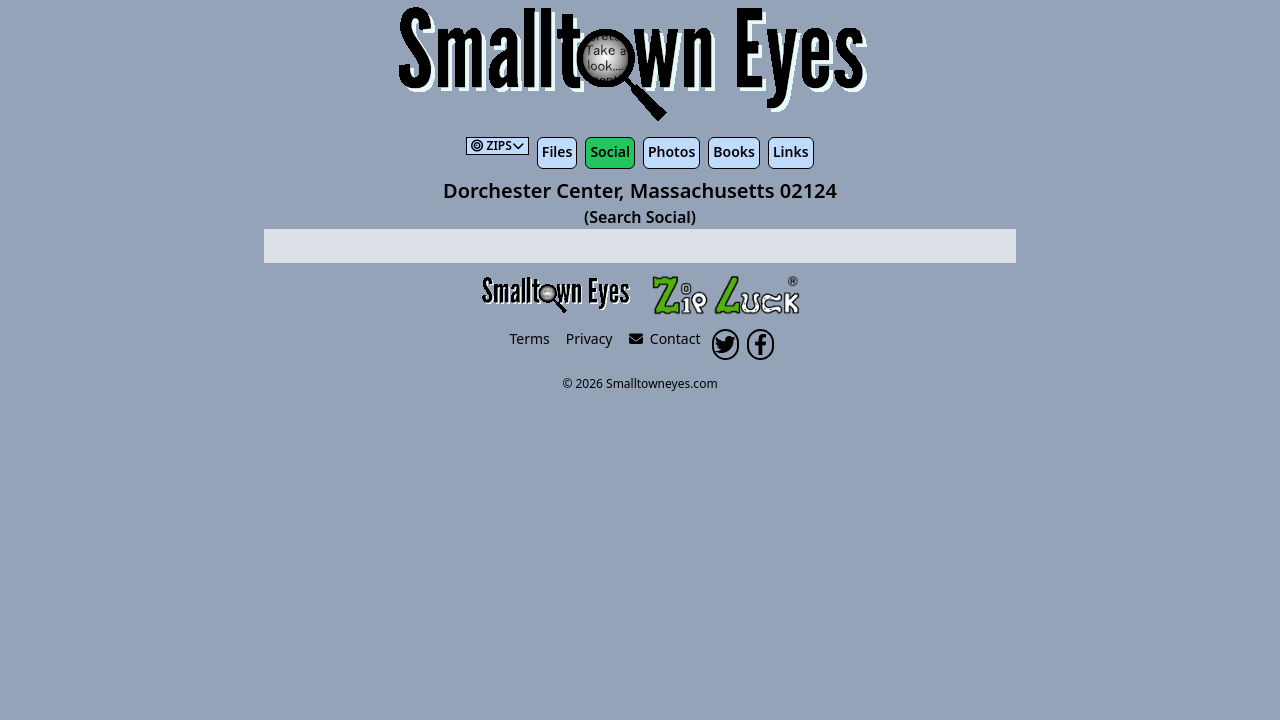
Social (609, 151)
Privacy (589, 338)
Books (734, 151)
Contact (665, 338)
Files (557, 151)
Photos (671, 151)
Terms (530, 338)
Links (791, 151)
